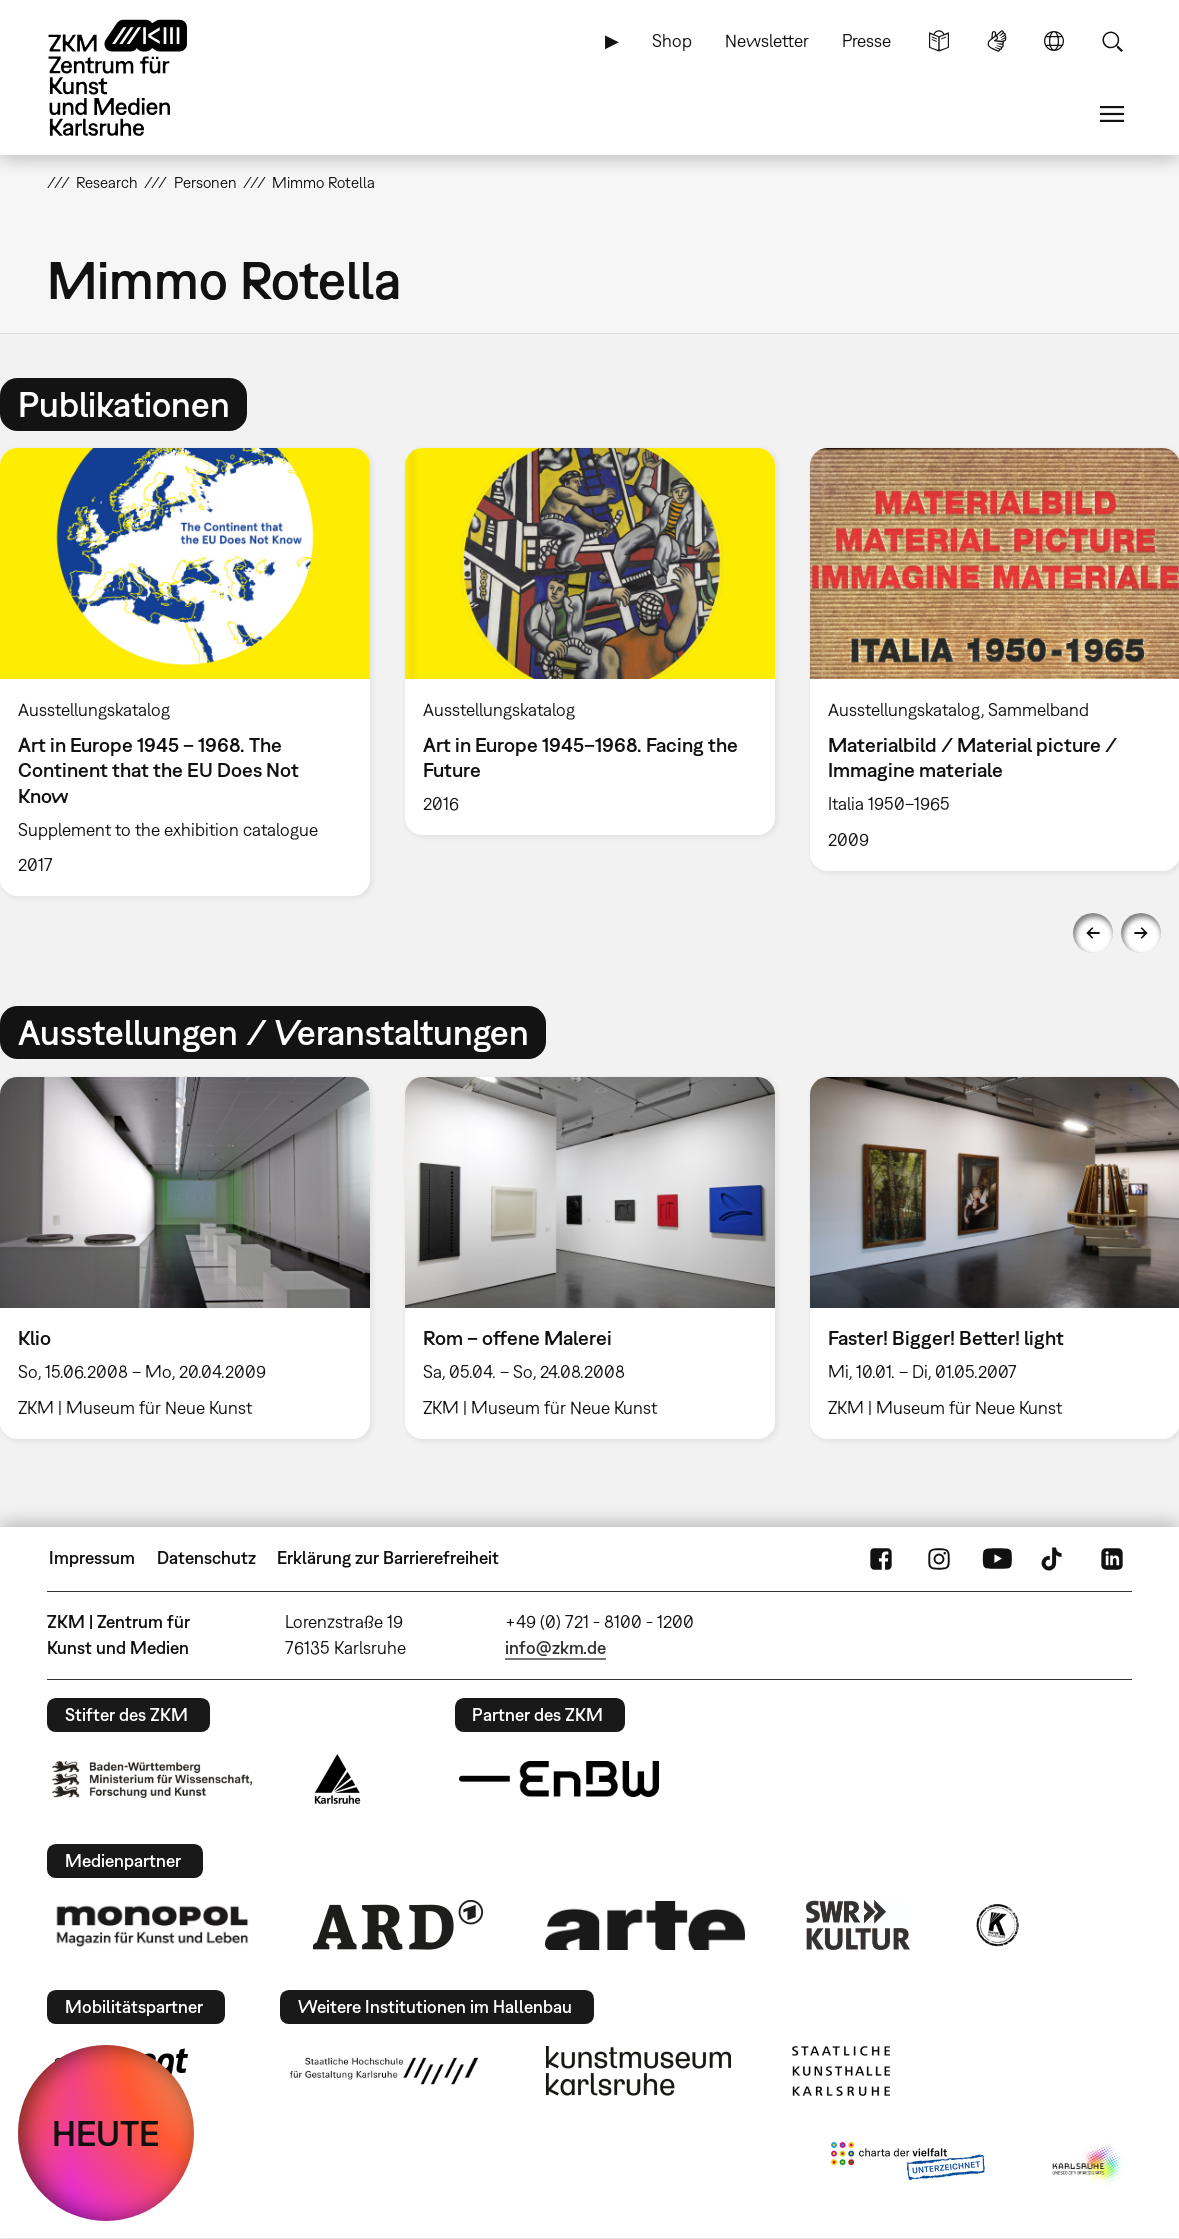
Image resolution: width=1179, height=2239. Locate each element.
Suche (1112, 41)
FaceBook (881, 1558)
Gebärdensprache (997, 41)
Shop (672, 40)
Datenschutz (206, 1557)
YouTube (997, 1558)
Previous (1093, 933)
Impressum (92, 1557)
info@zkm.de (555, 1647)
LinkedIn (1112, 1558)
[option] (589, 641)
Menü (1112, 114)
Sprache (1054, 41)
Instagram (939, 1558)
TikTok (1054, 1558)
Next (1141, 933)
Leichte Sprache (939, 41)
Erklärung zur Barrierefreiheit (388, 1557)
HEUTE (106, 2133)
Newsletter (767, 40)
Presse (866, 40)
